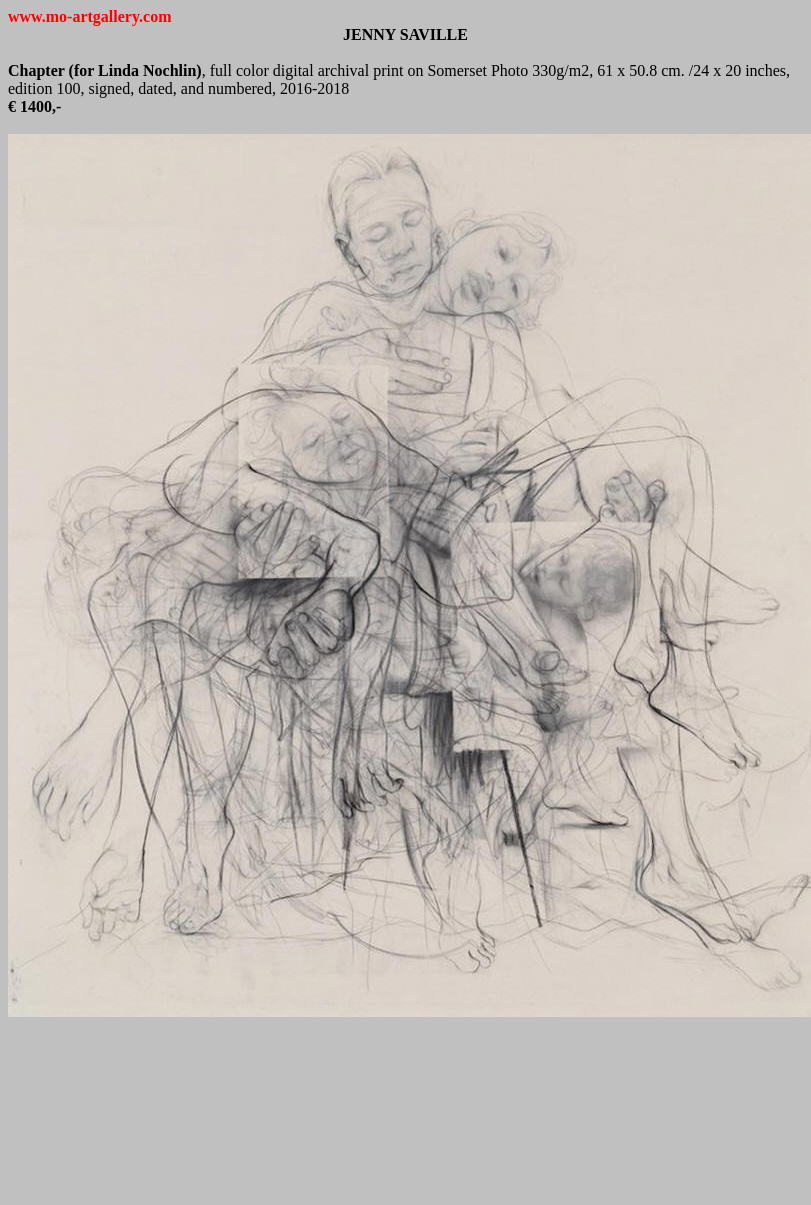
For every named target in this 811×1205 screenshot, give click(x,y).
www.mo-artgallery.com (90, 16)
